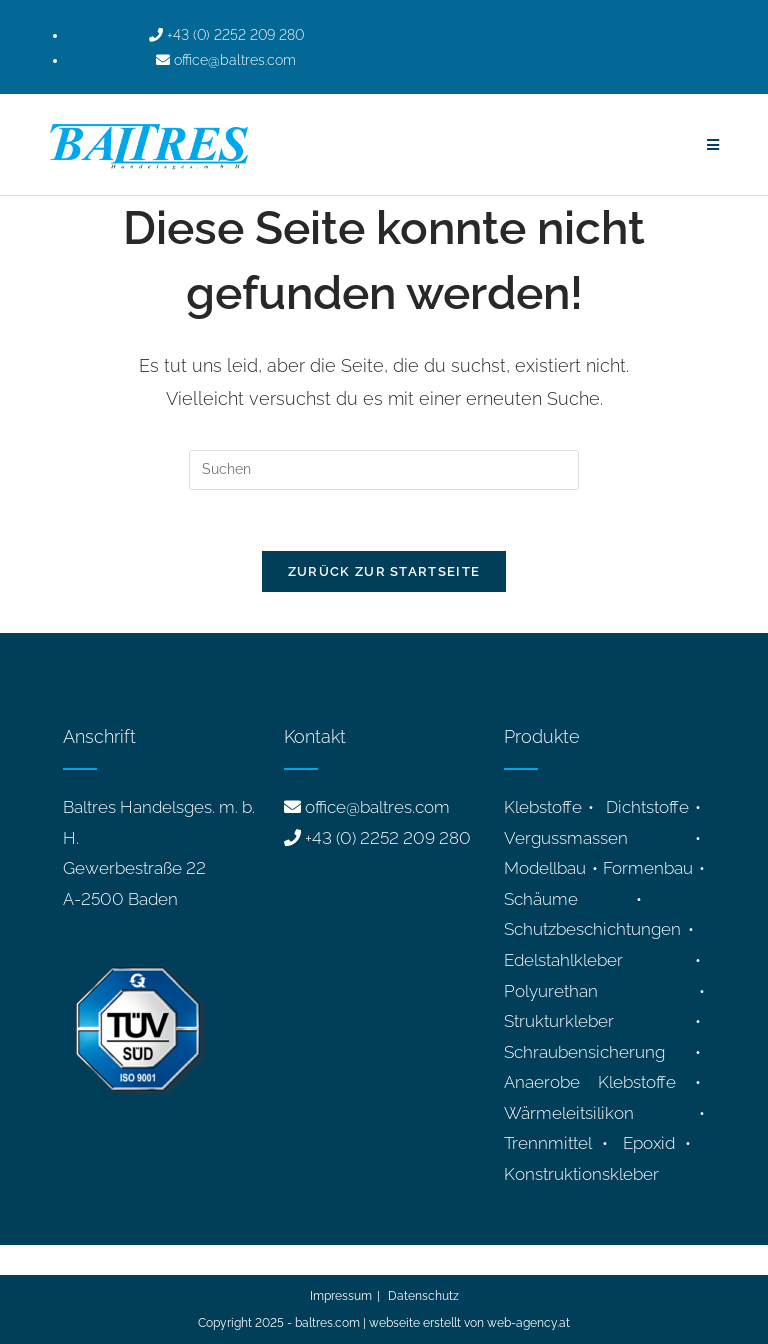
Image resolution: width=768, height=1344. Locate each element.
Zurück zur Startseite (384, 571)
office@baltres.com (377, 807)
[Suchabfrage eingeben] (384, 470)
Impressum (341, 1296)
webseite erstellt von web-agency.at (469, 1323)
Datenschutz (423, 1296)
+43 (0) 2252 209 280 (388, 838)
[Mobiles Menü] (713, 145)
